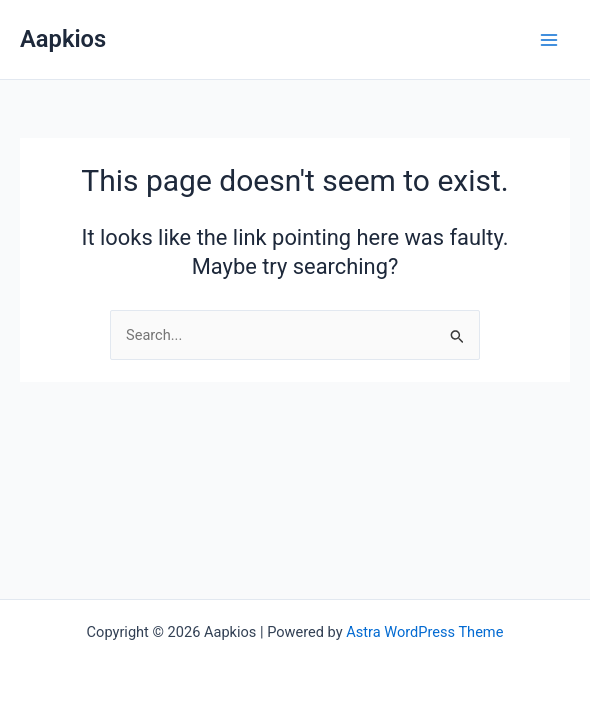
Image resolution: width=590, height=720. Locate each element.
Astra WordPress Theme (424, 632)
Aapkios (63, 39)
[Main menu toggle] (549, 40)
